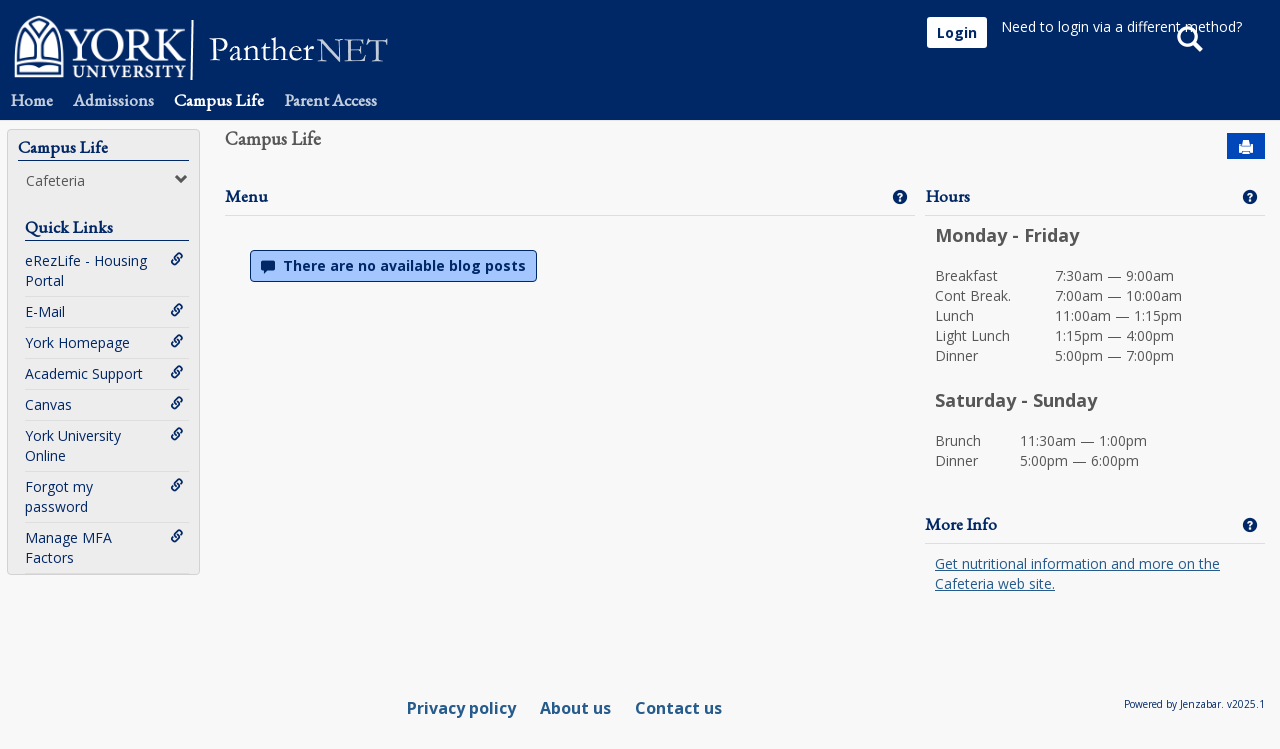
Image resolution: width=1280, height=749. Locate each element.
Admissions (113, 100)
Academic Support (104, 373)
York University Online (104, 445)
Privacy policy (461, 708)
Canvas (104, 404)
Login (957, 32)
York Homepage (104, 342)
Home (31, 100)
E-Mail (104, 311)
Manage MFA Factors (104, 547)
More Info (961, 524)
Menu (246, 196)
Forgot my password (104, 496)
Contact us (678, 708)
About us (575, 708)
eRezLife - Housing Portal (104, 270)
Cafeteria (107, 180)
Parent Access (330, 100)
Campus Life (219, 100)
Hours (947, 196)
